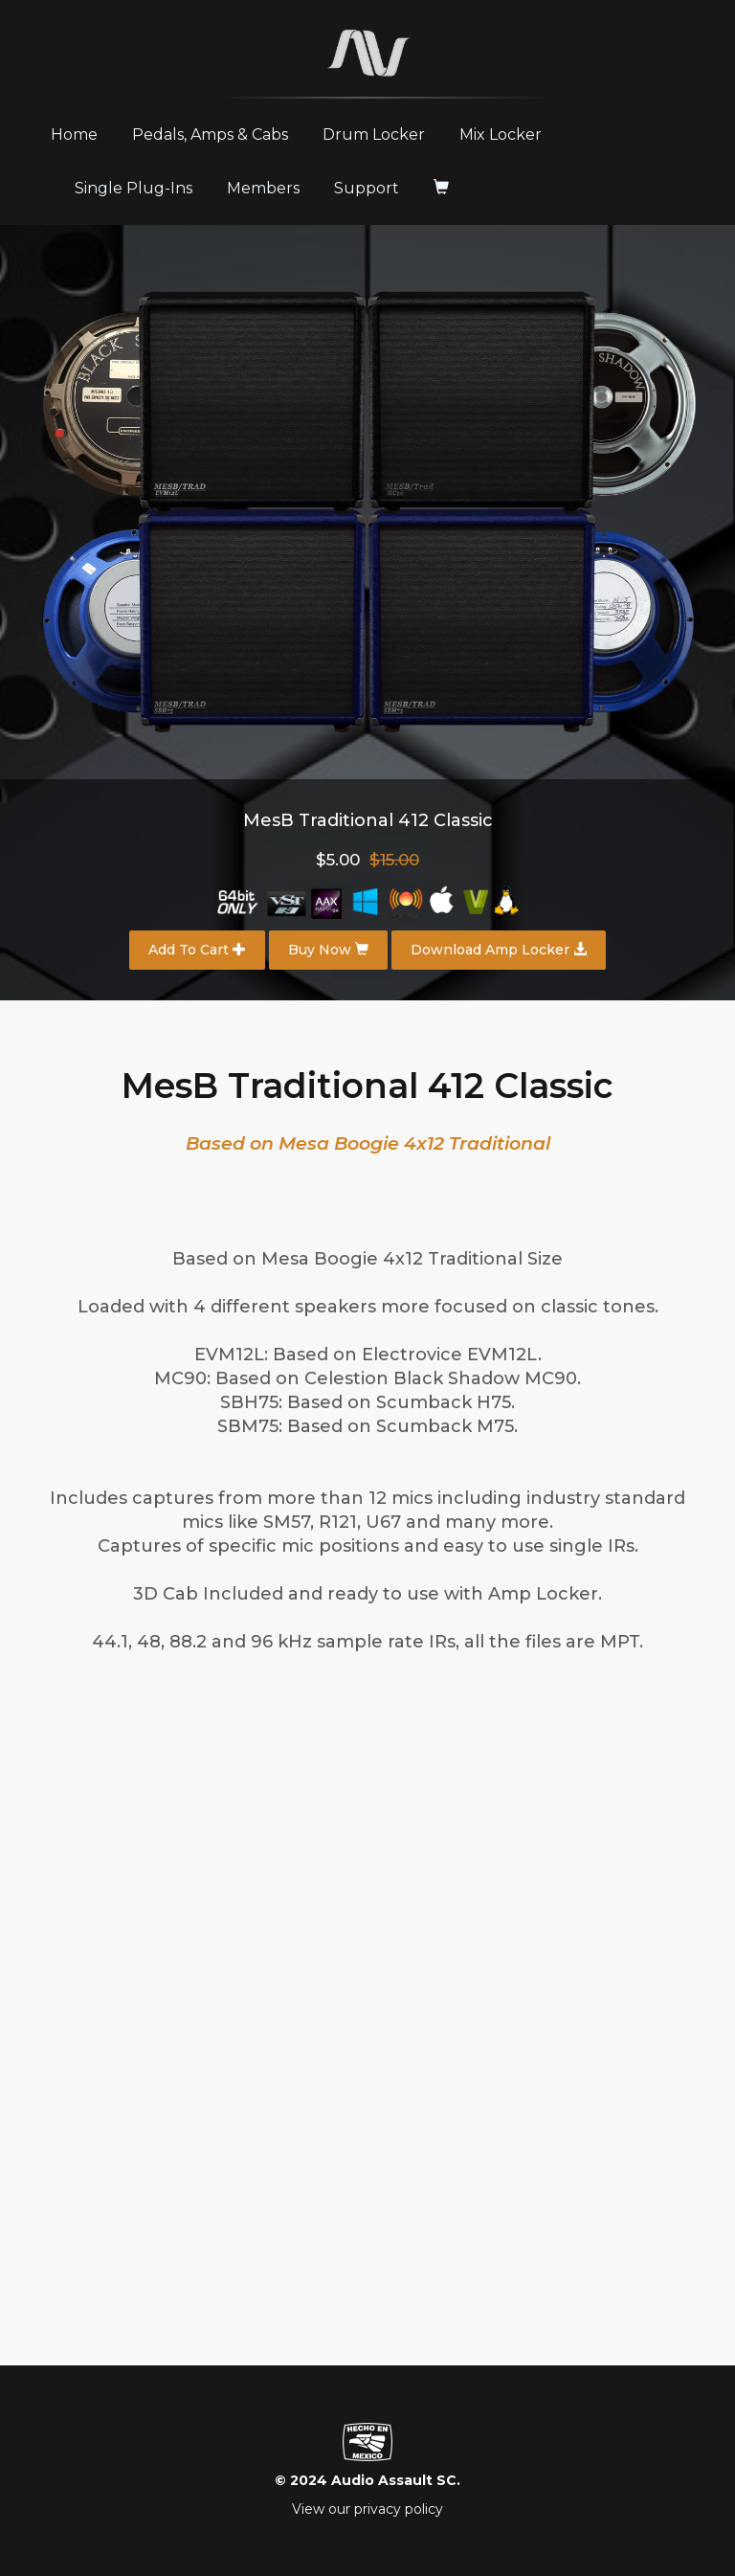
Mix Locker (500, 134)
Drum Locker (374, 134)
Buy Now (328, 949)
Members (263, 188)
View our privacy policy (367, 2509)
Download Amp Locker (499, 949)
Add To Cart (197, 949)
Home (81, 134)
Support (366, 188)
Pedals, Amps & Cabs (210, 134)
